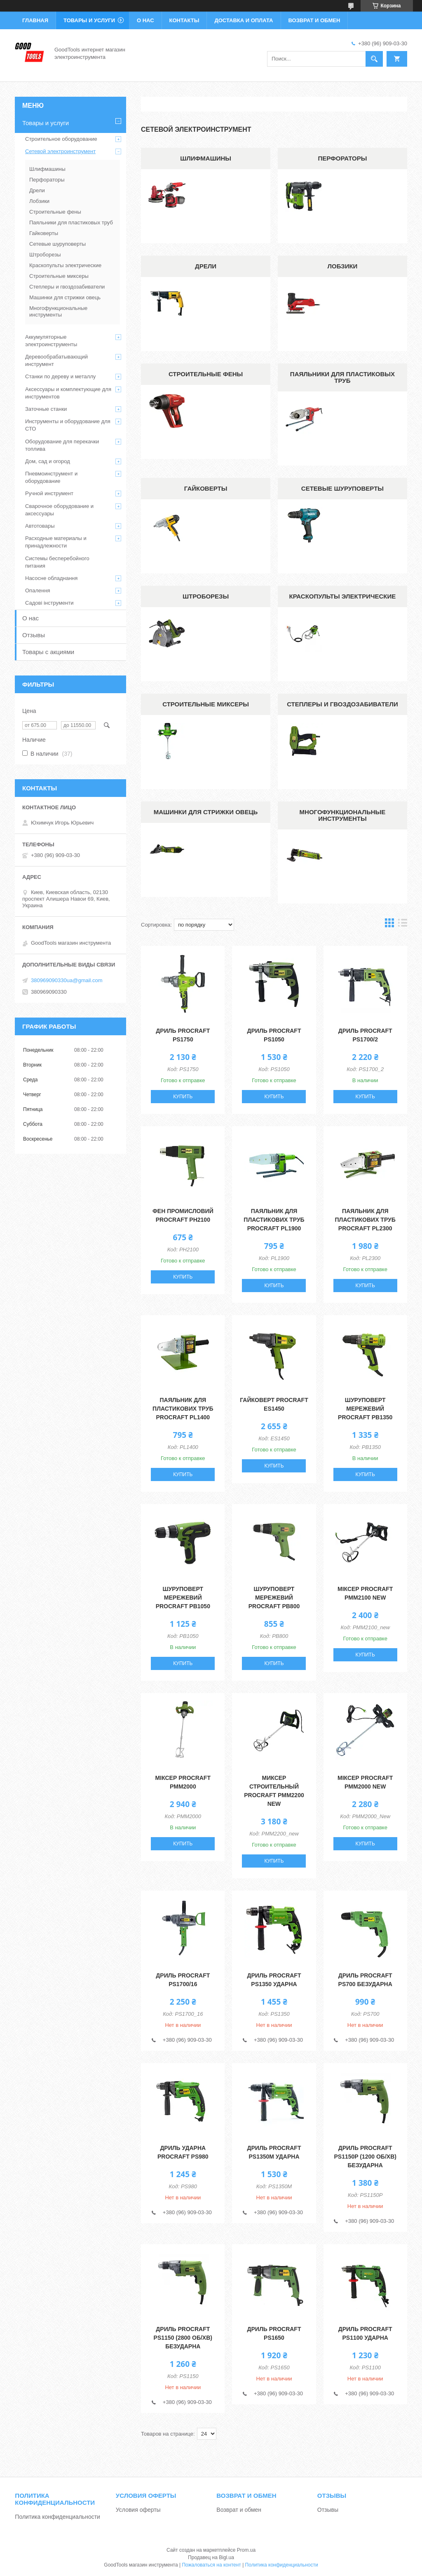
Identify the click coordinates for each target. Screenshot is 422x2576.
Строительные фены (206, 373)
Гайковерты (205, 488)
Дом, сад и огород (47, 461)
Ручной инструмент (49, 493)
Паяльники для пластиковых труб (342, 377)
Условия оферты (138, 2509)
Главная (35, 20)
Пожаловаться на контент (211, 2565)
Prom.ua (246, 2550)
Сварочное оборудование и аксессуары (59, 510)
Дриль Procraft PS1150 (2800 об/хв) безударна (183, 2338)
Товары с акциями (48, 651)
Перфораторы (342, 158)
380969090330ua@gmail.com (67, 980)
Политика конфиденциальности (57, 2516)
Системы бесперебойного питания (57, 562)
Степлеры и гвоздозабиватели (342, 704)
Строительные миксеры (205, 704)
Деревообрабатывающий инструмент (56, 360)
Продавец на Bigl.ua (211, 2557)
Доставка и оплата (243, 20)
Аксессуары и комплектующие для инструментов (68, 393)
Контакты (184, 20)
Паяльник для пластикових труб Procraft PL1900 (274, 1220)
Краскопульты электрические (342, 596)
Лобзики (342, 266)
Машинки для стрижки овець (206, 811)
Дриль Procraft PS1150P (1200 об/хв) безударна (365, 2156)
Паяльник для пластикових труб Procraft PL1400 (182, 1409)
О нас (145, 20)
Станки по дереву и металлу (60, 376)
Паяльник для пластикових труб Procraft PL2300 (365, 1220)
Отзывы (33, 634)
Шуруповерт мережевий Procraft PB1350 (365, 1409)
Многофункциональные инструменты (343, 815)
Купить (182, 1096)
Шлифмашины (205, 158)
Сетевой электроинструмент (60, 151)
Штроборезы (206, 596)
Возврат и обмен (314, 20)
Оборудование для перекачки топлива (62, 445)
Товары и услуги (89, 20)
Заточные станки (46, 409)
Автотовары (40, 526)
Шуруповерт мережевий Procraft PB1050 (183, 1597)
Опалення (37, 590)
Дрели (205, 266)
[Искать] (374, 59)
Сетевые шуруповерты (342, 488)
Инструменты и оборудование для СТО (67, 425)
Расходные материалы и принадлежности (56, 542)
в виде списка (402, 924)
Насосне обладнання (51, 578)
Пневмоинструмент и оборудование (51, 477)
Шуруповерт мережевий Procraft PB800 (274, 1597)
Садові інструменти (49, 603)
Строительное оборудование (61, 139)
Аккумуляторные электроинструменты (51, 340)
